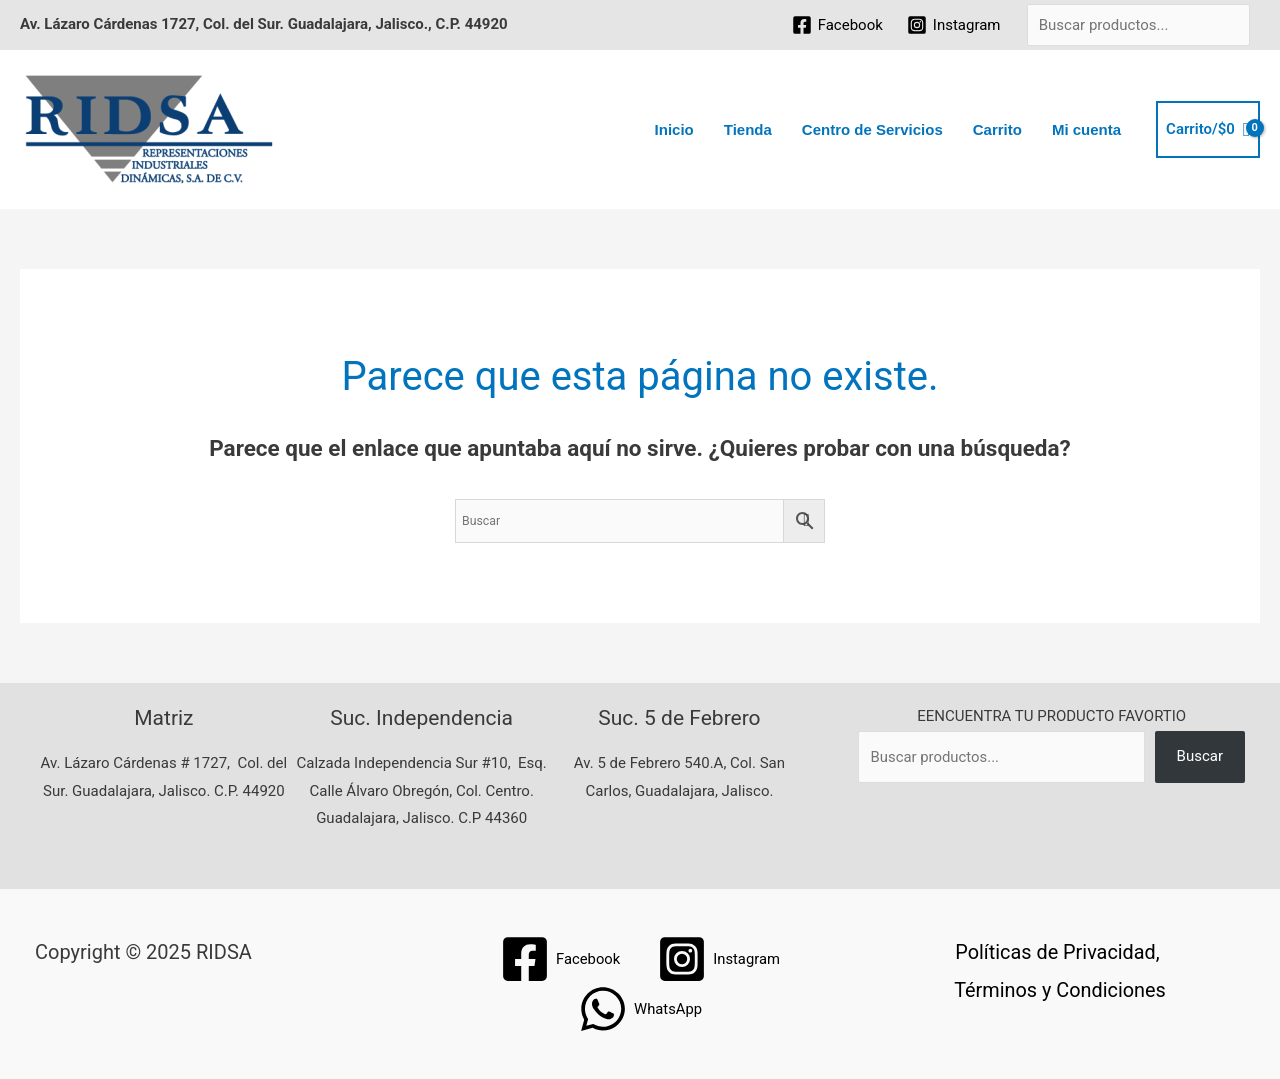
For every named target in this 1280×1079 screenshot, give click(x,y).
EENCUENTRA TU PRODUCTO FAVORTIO (1051, 716)
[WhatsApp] (639, 1009)
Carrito (997, 129)
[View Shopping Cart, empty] (1208, 129)
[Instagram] (954, 25)
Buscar (1200, 756)
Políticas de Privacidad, (1058, 952)
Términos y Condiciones (1059, 990)
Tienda (748, 129)
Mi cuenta (1086, 129)
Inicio (674, 129)
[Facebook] (837, 25)
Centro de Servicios (872, 129)
